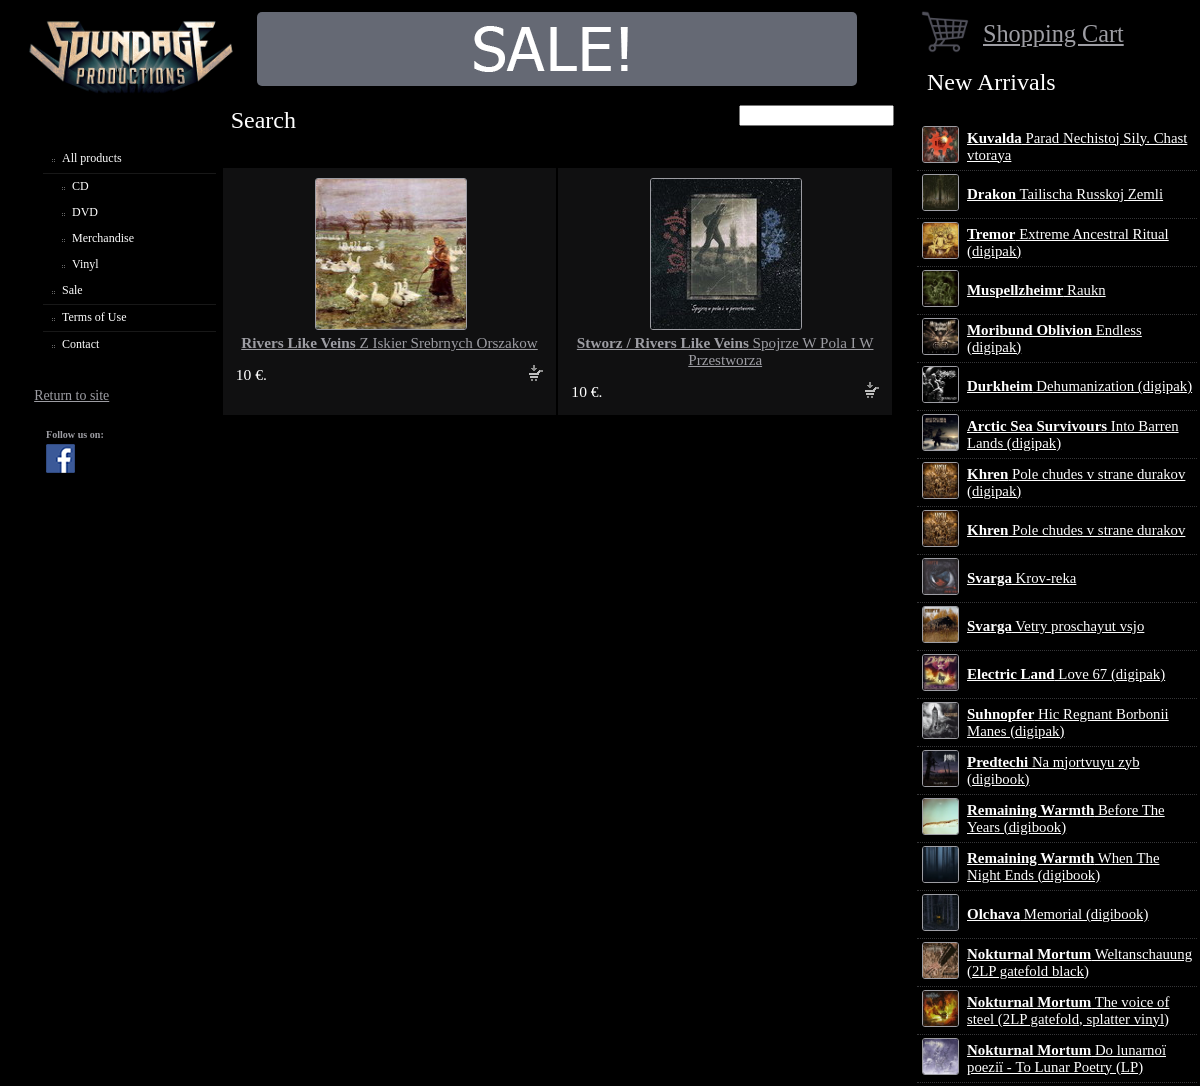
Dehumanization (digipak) (1079, 386)
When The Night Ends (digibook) (1063, 866)
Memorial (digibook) (1057, 914)
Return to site (71, 395)
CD (80, 186)
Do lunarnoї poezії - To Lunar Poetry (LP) (1066, 1058)
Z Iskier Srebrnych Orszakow (389, 343)
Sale (72, 290)
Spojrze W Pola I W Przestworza (725, 351)
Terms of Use (94, 317)
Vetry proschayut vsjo (1055, 626)
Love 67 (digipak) (1066, 674)
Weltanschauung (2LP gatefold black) (1079, 962)
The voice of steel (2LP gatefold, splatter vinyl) (1068, 1010)
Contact (80, 344)
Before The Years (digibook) (1066, 818)
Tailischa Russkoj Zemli (1065, 194)
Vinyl (85, 264)
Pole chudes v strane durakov (1076, 530)
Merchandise (103, 238)
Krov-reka (1021, 578)
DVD (85, 212)
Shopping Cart (1053, 33)
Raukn (1036, 290)
